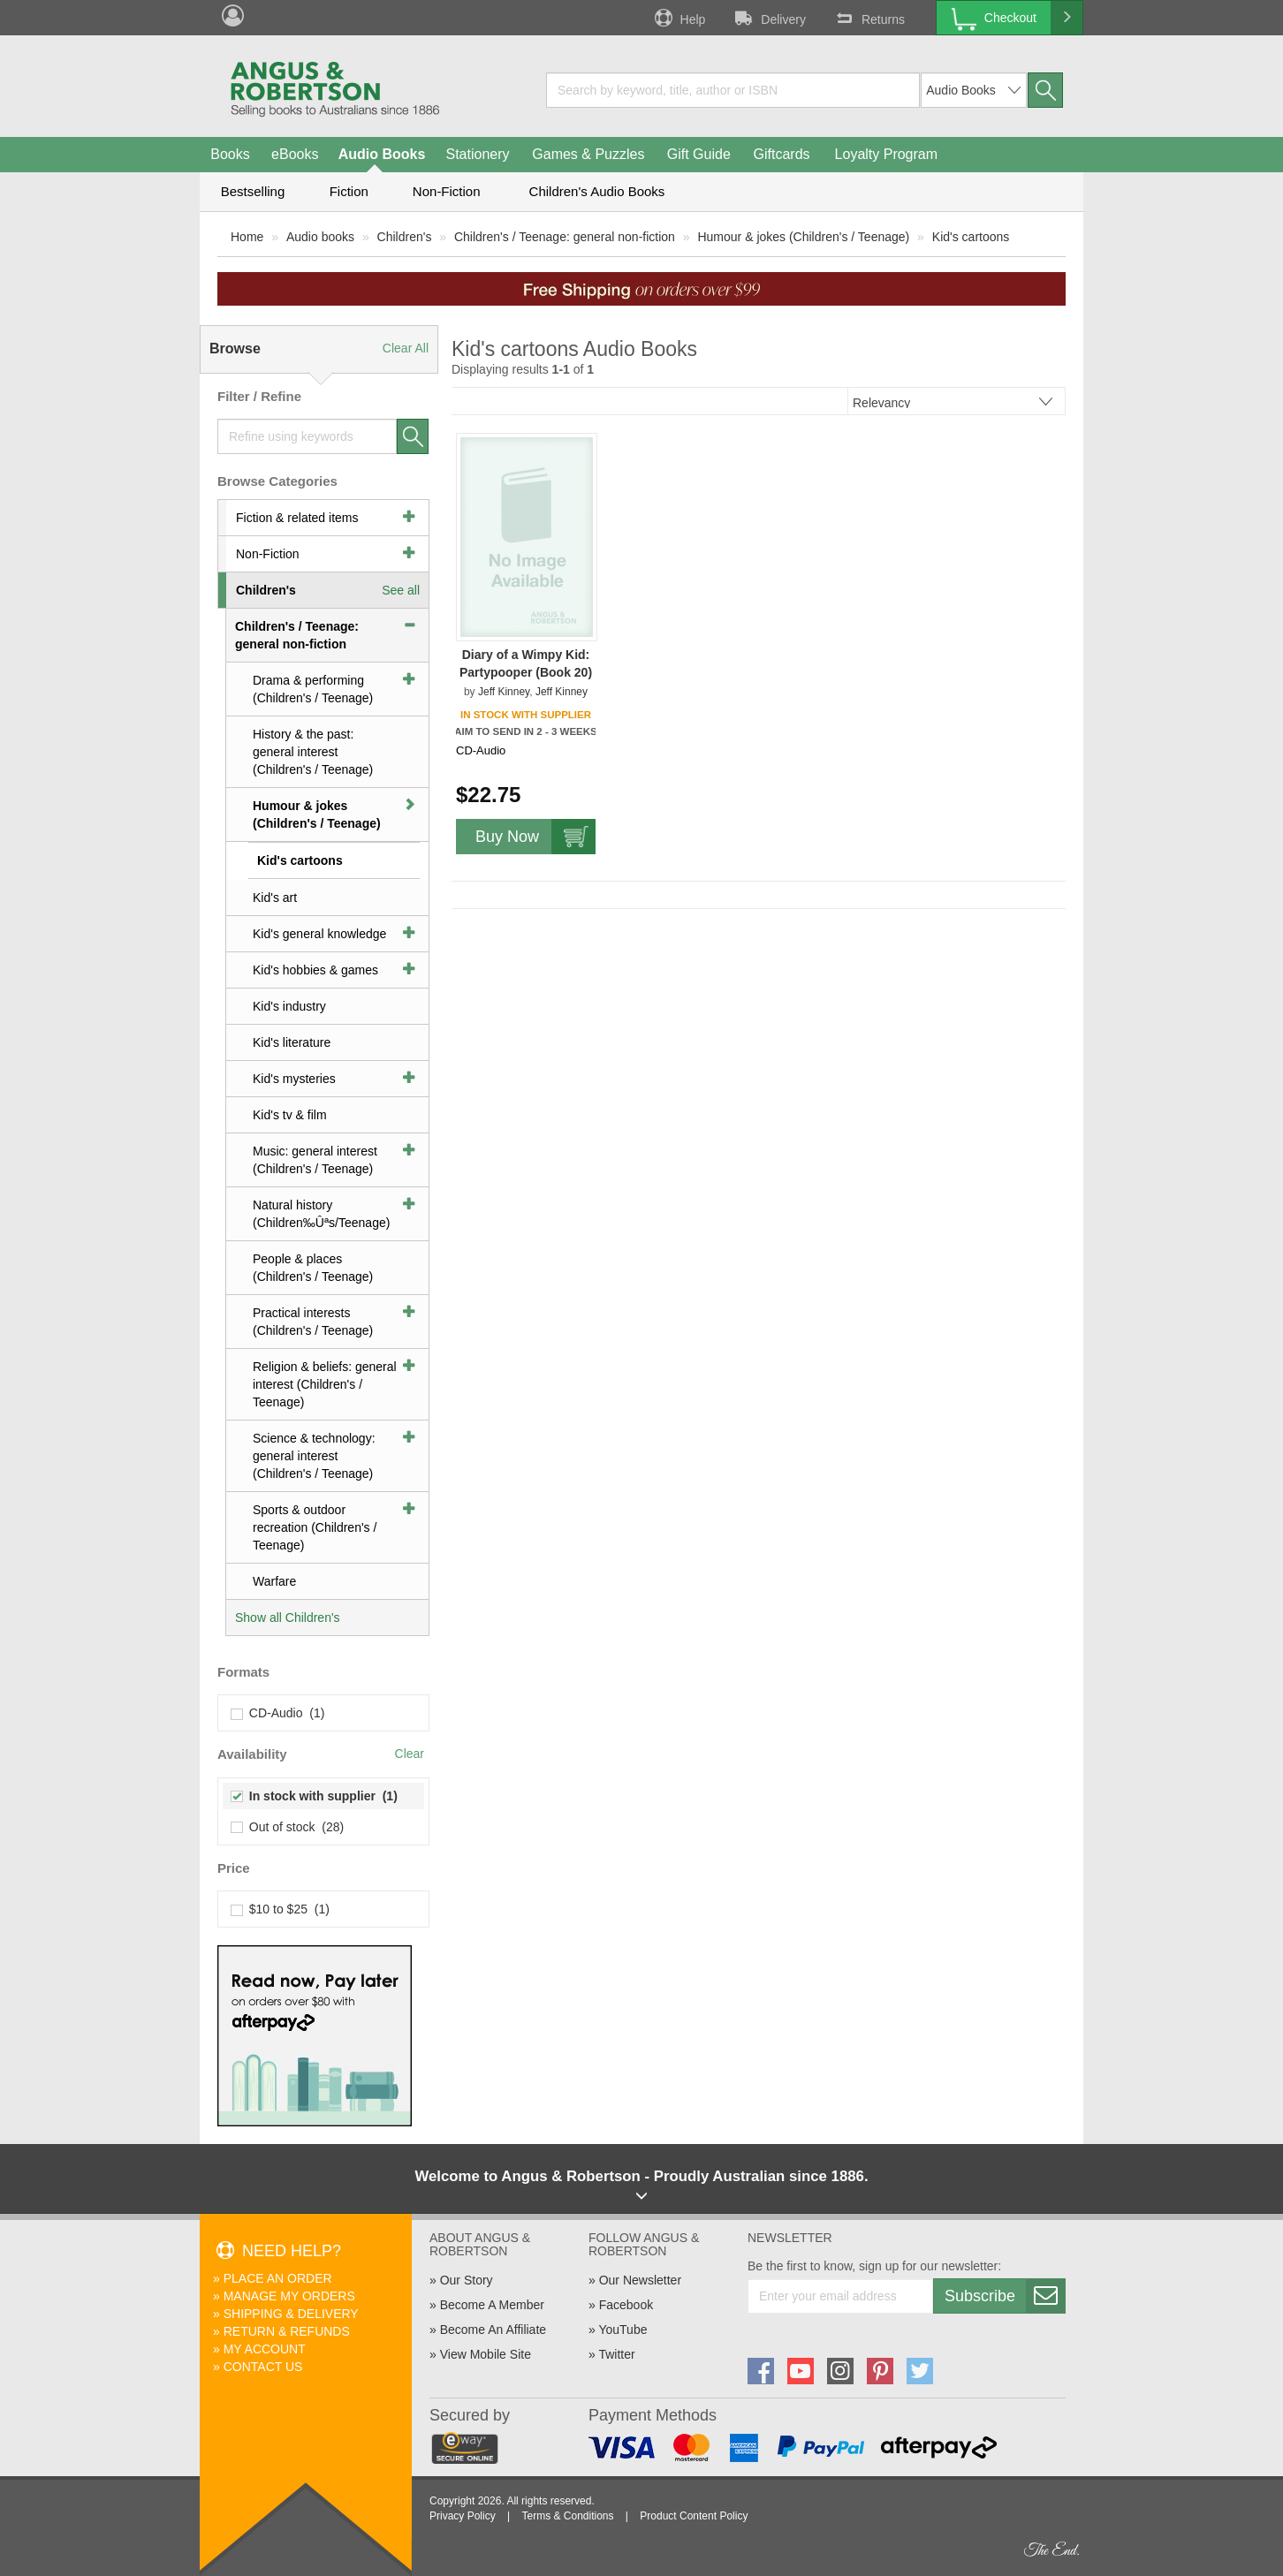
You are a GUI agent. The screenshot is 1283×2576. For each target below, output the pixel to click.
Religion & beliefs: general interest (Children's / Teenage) (325, 1384)
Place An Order (278, 2278)
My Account (265, 2349)
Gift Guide (699, 154)
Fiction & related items (297, 518)
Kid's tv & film (290, 1115)
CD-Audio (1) (278, 1713)
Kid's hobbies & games (315, 970)
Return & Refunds (287, 2331)
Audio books (320, 237)
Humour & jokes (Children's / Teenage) (803, 237)
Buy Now (535, 836)
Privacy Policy (462, 2516)
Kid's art (275, 897)
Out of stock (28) (288, 1827)
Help (678, 17)
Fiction (349, 191)
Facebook (626, 2305)
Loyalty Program (886, 154)
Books (229, 154)
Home (247, 237)
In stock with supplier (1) (315, 1796)
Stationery (477, 154)
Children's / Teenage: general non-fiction (564, 237)
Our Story (466, 2280)
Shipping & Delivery (291, 2314)
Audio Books (382, 154)
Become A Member (492, 2305)
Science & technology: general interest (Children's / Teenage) (314, 1456)
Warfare (274, 1581)
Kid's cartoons (971, 237)
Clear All (406, 348)
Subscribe (1005, 2296)
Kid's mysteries (294, 1079)
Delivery (769, 17)
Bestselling (253, 191)
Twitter (616, 2354)
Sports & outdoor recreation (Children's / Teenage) (314, 1527)
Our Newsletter (640, 2280)
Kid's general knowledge (319, 934)
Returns (868, 17)
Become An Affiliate (493, 2329)
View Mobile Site (485, 2354)
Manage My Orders (289, 2296)
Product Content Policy (694, 2516)
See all (401, 590)
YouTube (622, 2329)
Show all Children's (287, 1617)
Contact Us (263, 2367)
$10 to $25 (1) (281, 1909)
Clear (409, 1753)
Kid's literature (291, 1042)
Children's (404, 237)
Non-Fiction (447, 191)
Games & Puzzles (588, 154)
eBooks (294, 154)
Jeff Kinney (503, 692)
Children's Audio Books (597, 191)
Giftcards (782, 154)
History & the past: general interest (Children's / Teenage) (313, 752)
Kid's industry (289, 1006)
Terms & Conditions (567, 2516)
